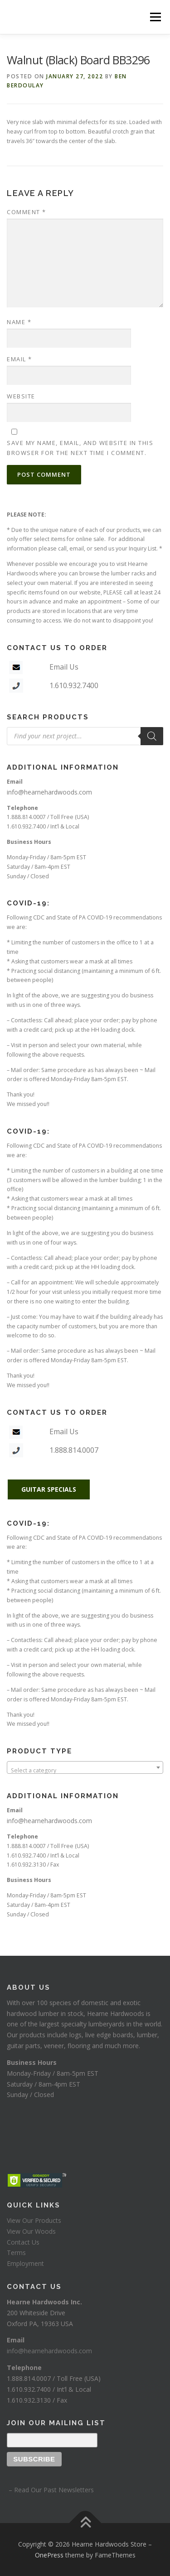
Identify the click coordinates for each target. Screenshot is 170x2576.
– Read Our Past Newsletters (50, 2489)
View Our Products (34, 2220)
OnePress (49, 2555)
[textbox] (85, 1771)
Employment (25, 2263)
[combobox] (85, 1767)
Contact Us (23, 2242)
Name (19, 322)
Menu (154, 17)
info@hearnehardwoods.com (49, 792)
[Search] (152, 736)
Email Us (63, 667)
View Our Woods (31, 2231)
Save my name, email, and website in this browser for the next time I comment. (80, 448)
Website (21, 396)
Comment (26, 212)
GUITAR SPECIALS (48, 1489)
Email (19, 359)
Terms (16, 2252)
